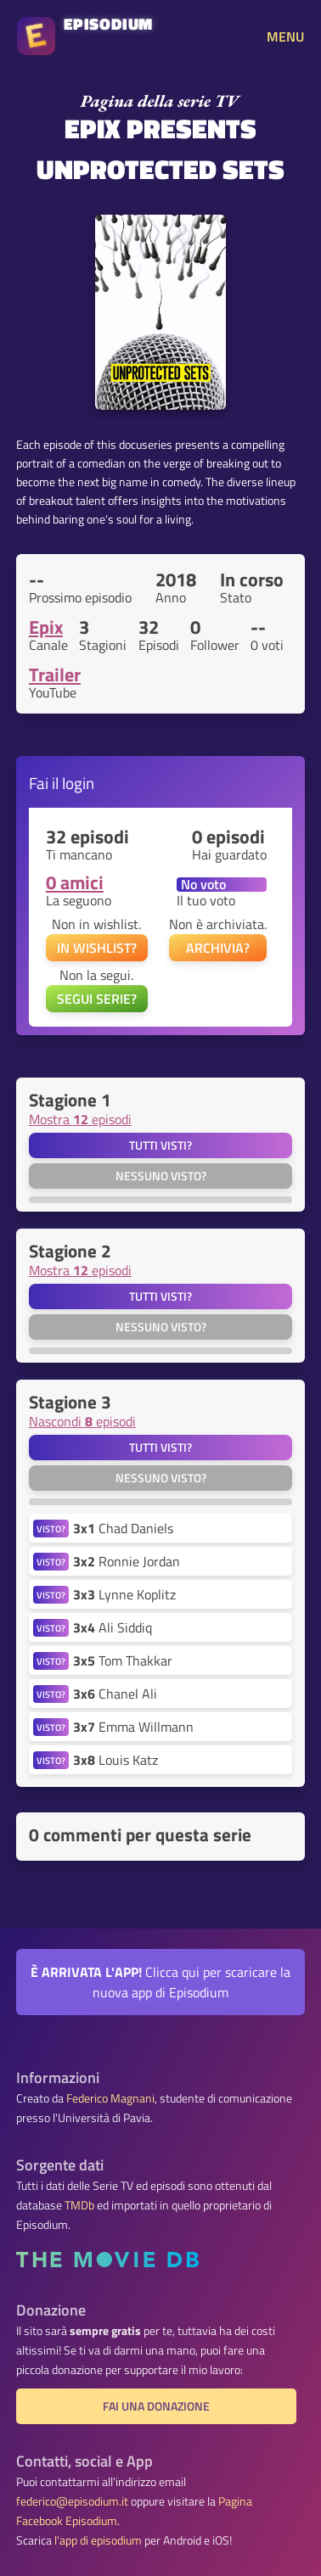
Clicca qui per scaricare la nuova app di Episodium (160, 1982)
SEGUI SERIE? (97, 998)
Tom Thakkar (122, 1660)
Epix (46, 627)
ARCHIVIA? (218, 948)
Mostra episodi (80, 1119)
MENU (285, 36)
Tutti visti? (160, 1145)
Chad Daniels (123, 1528)
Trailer (55, 674)
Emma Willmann (133, 1726)
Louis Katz (115, 1760)
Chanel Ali (115, 1693)
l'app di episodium (98, 2540)
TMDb (79, 2205)
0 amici (75, 882)
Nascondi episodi (82, 1421)
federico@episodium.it (72, 2501)
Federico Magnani (110, 2098)
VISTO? (51, 1528)
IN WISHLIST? (97, 948)
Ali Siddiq (112, 1627)
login (78, 782)
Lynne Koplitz (124, 1594)
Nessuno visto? (160, 1176)
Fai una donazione (156, 2406)
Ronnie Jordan (126, 1561)
